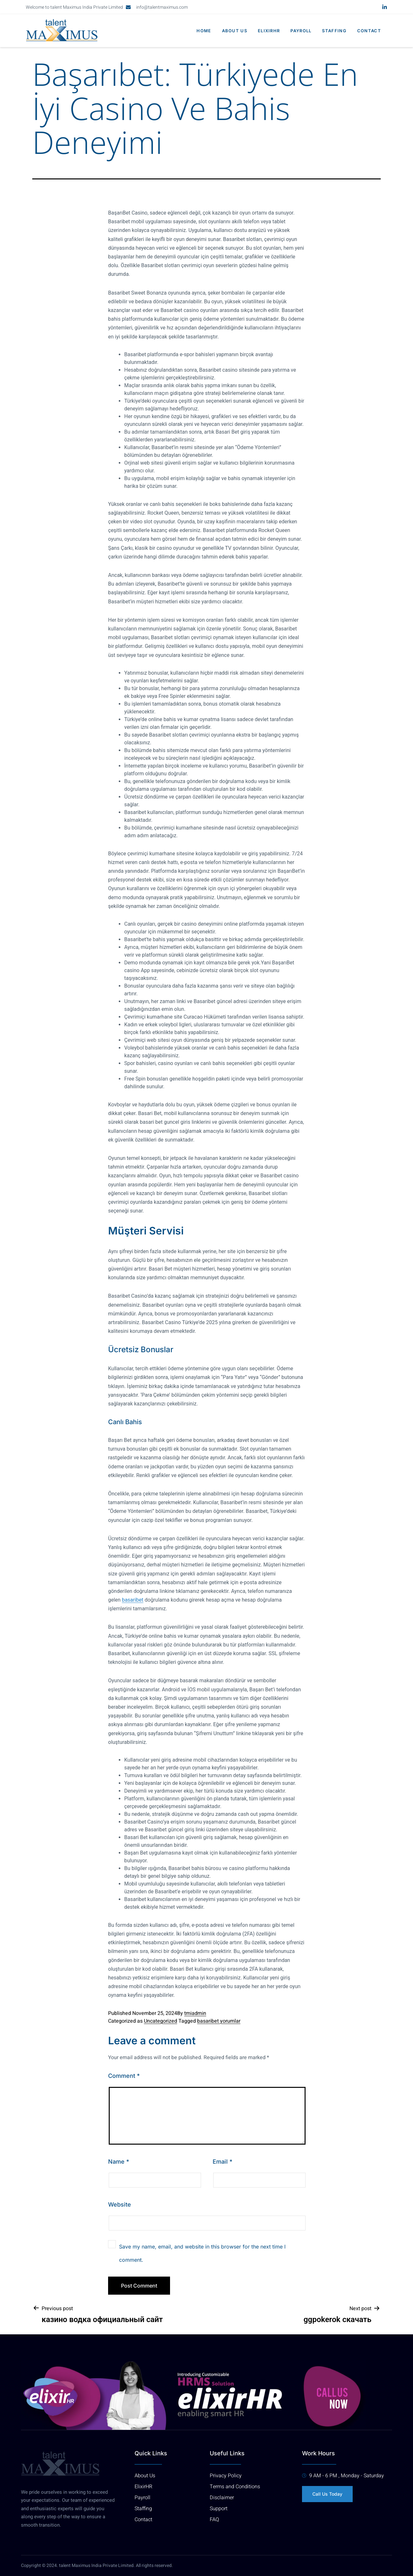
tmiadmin (195, 2013)
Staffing (333, 30)
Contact (369, 30)
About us (231, 30)
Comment (124, 2075)
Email (222, 2161)
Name (118, 2161)
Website (119, 2204)
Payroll (299, 30)
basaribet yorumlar (218, 2021)
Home (199, 30)
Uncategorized (160, 2021)
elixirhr (266, 30)
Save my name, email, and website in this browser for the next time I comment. (202, 2253)
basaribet (133, 1600)
